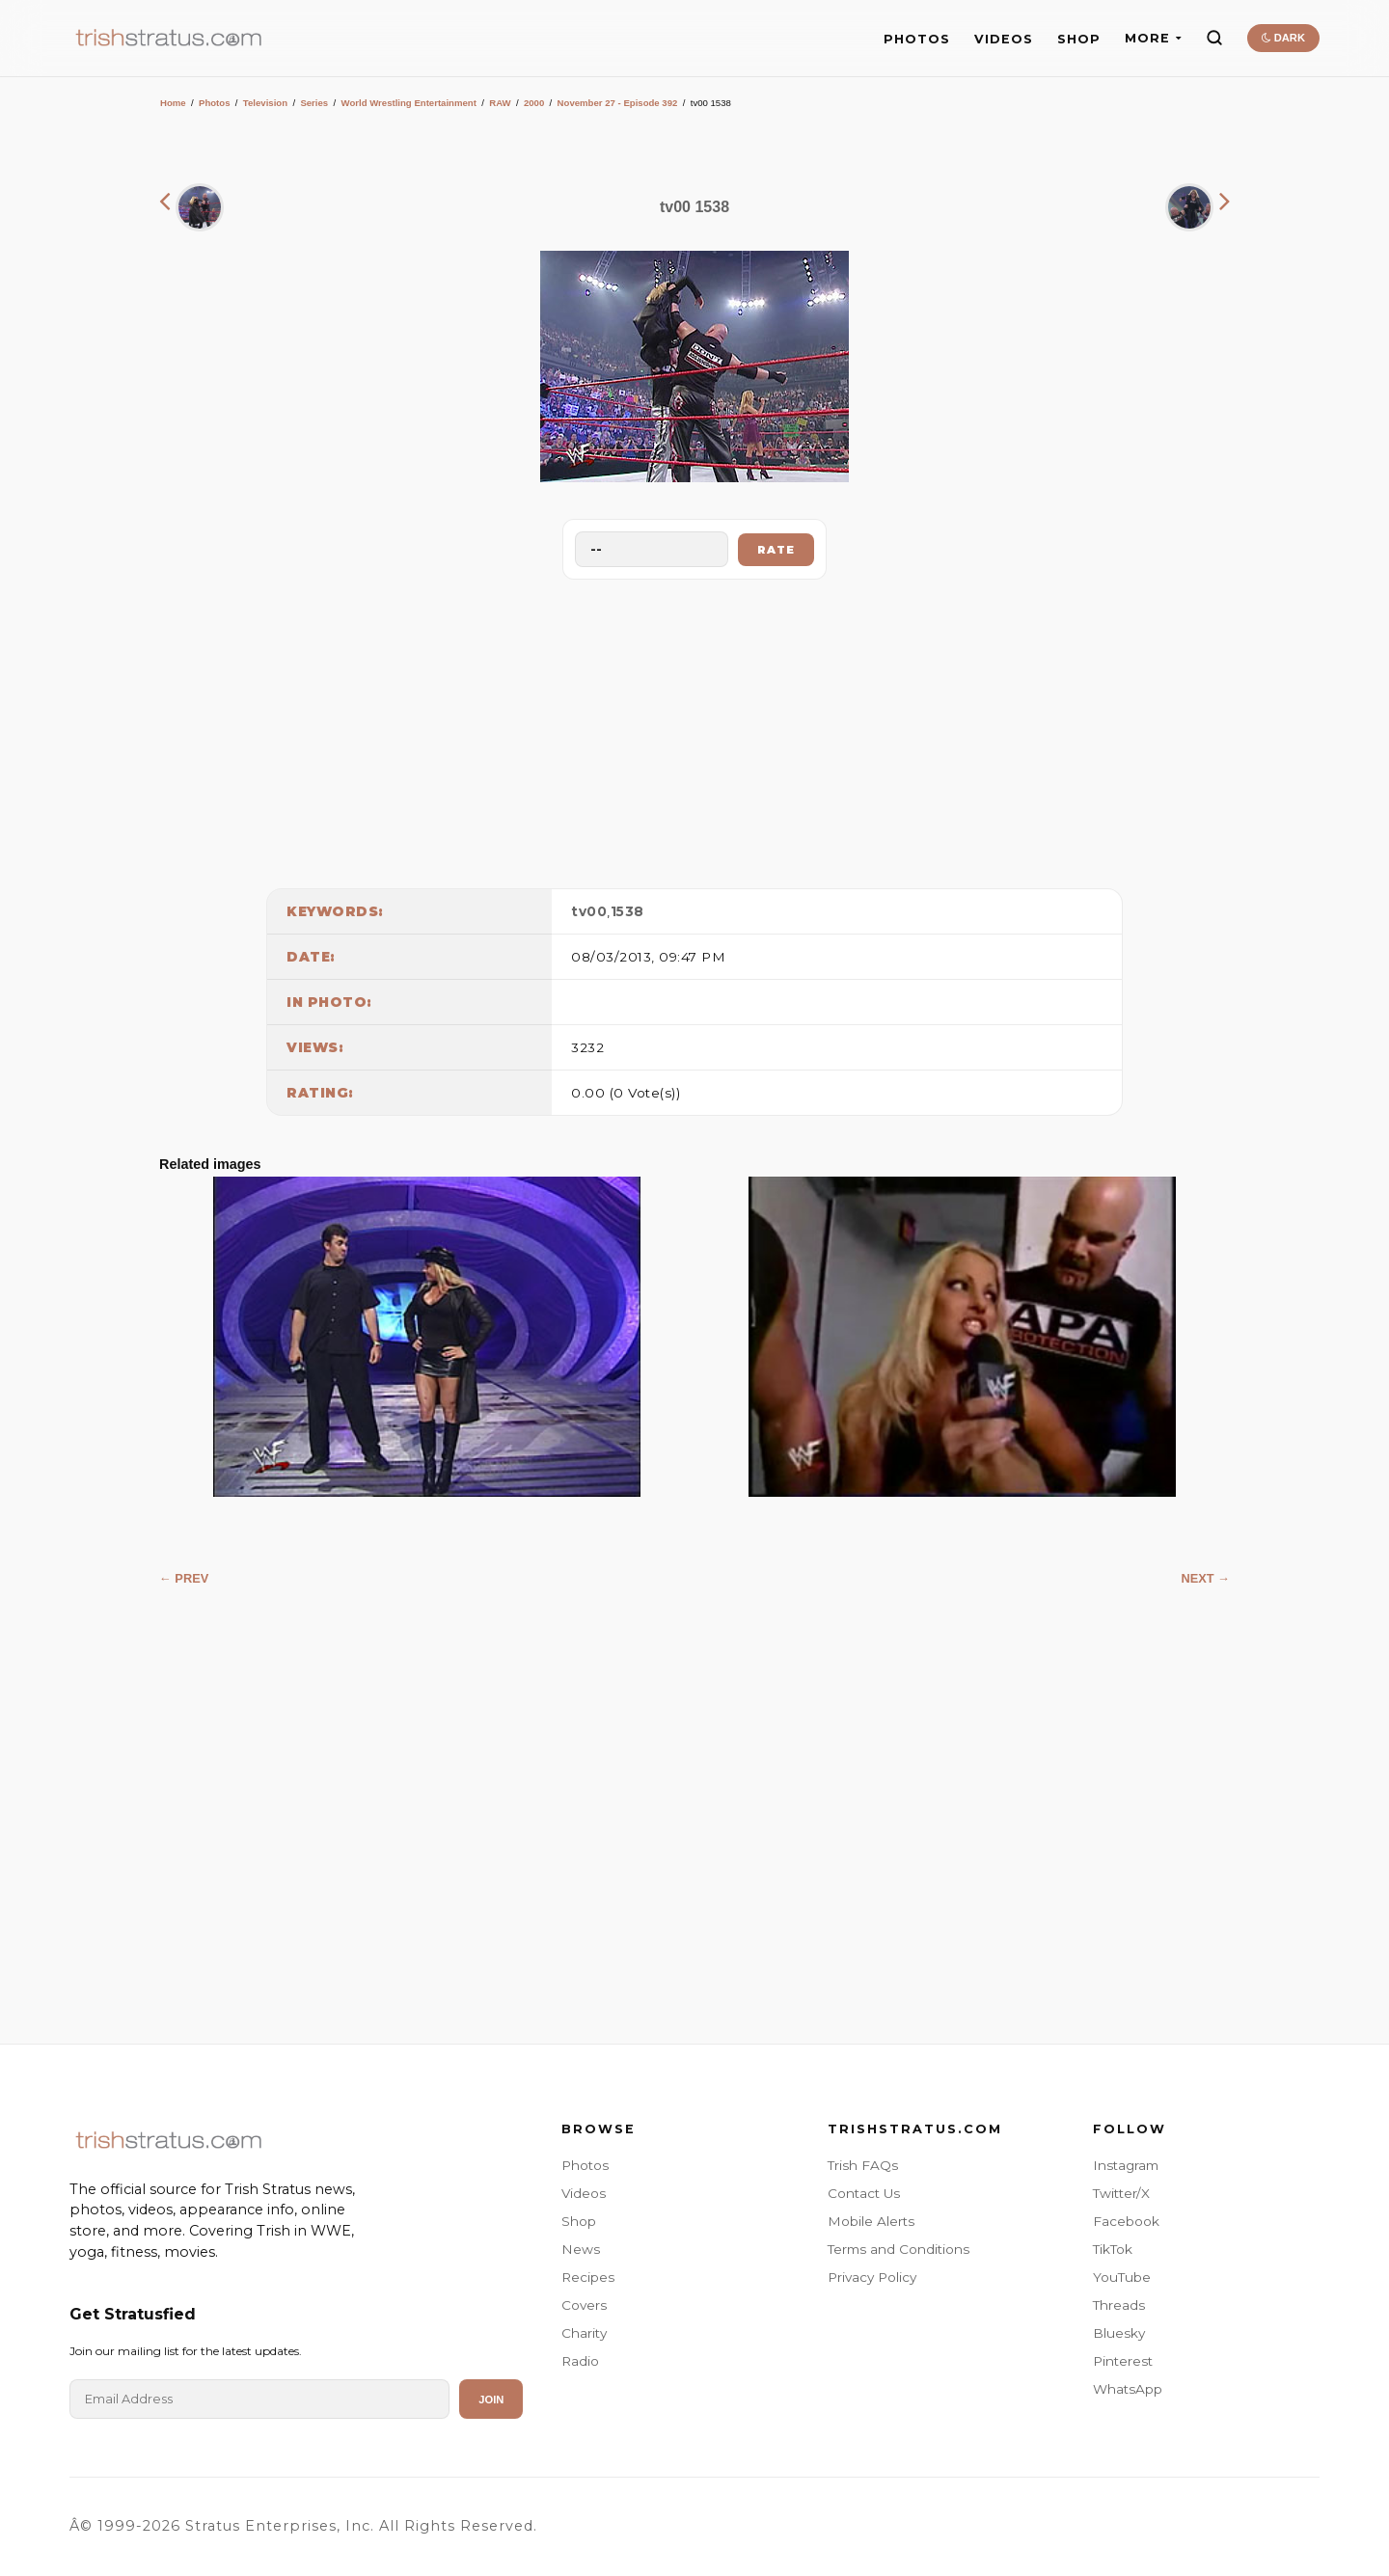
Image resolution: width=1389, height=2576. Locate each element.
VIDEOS (1003, 39)
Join (491, 2399)
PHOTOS (917, 39)
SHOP (1079, 39)
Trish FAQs (863, 2165)
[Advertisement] (694, 729)
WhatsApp (1127, 2389)
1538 (627, 911)
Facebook (1126, 2221)
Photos (215, 102)
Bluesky (1119, 2333)
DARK (1283, 37)
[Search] (1214, 37)
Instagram (1125, 2165)
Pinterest (1123, 2361)
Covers (584, 2305)
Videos (583, 2193)
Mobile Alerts (871, 2221)
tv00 (589, 911)
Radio (580, 2361)
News (580, 2249)
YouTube (1122, 2277)
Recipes (587, 2277)
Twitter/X (1121, 2193)
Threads (1119, 2305)
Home (173, 102)
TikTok (1112, 2249)
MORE (1153, 38)
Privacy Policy (872, 2277)
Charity (584, 2333)
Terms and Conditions (898, 2249)
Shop (578, 2221)
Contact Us (864, 2193)
